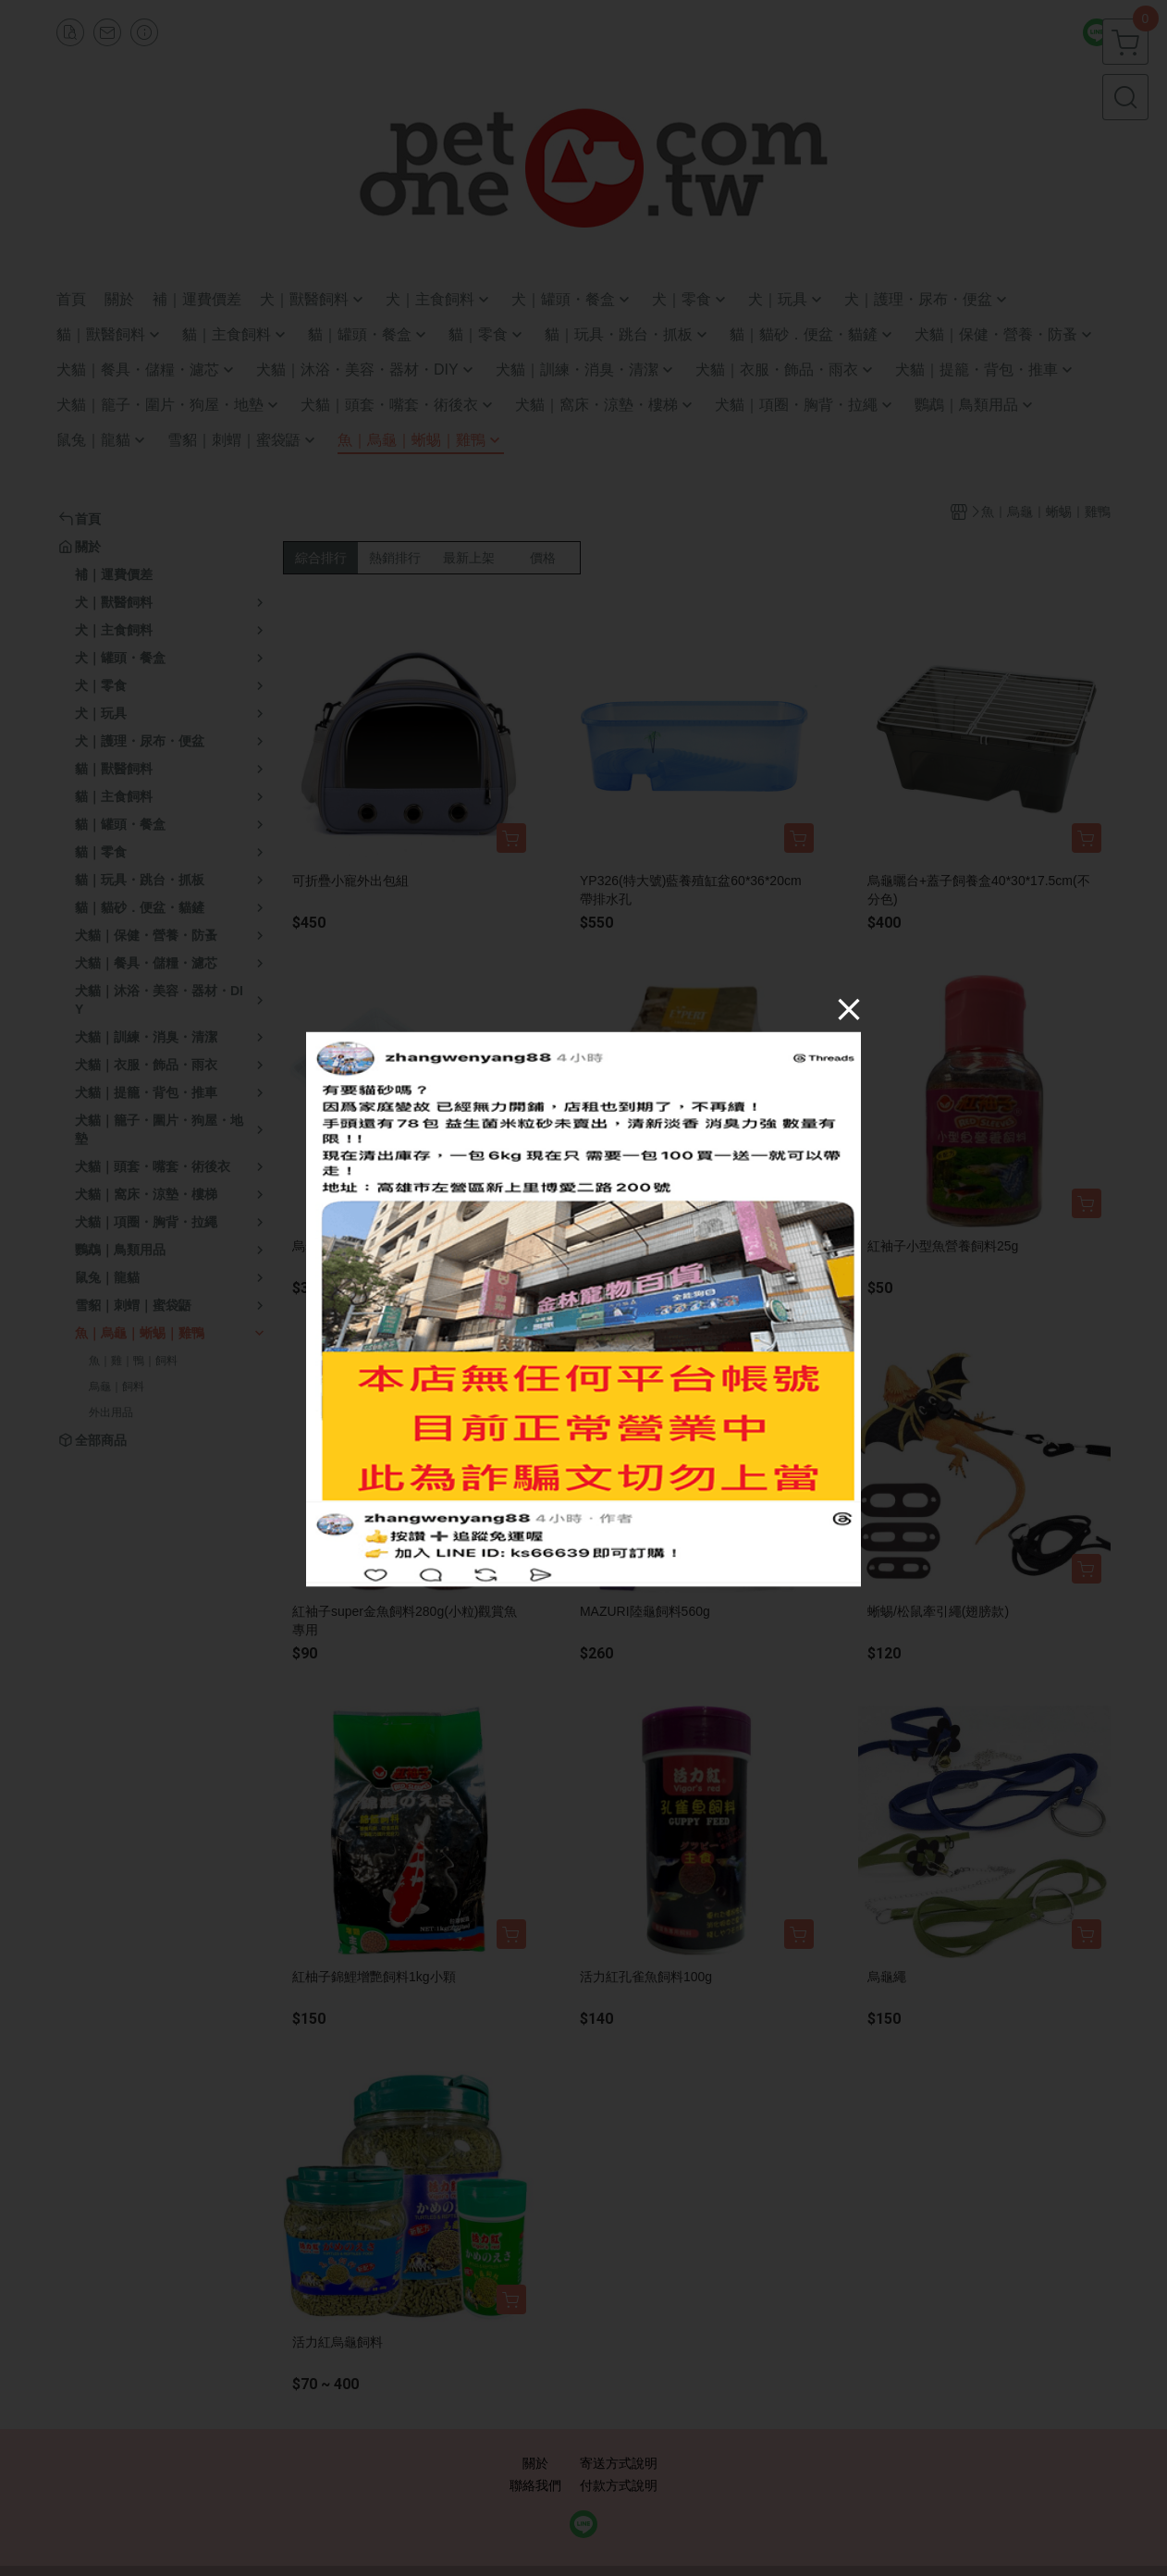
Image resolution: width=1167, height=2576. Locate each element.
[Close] (848, 1008)
